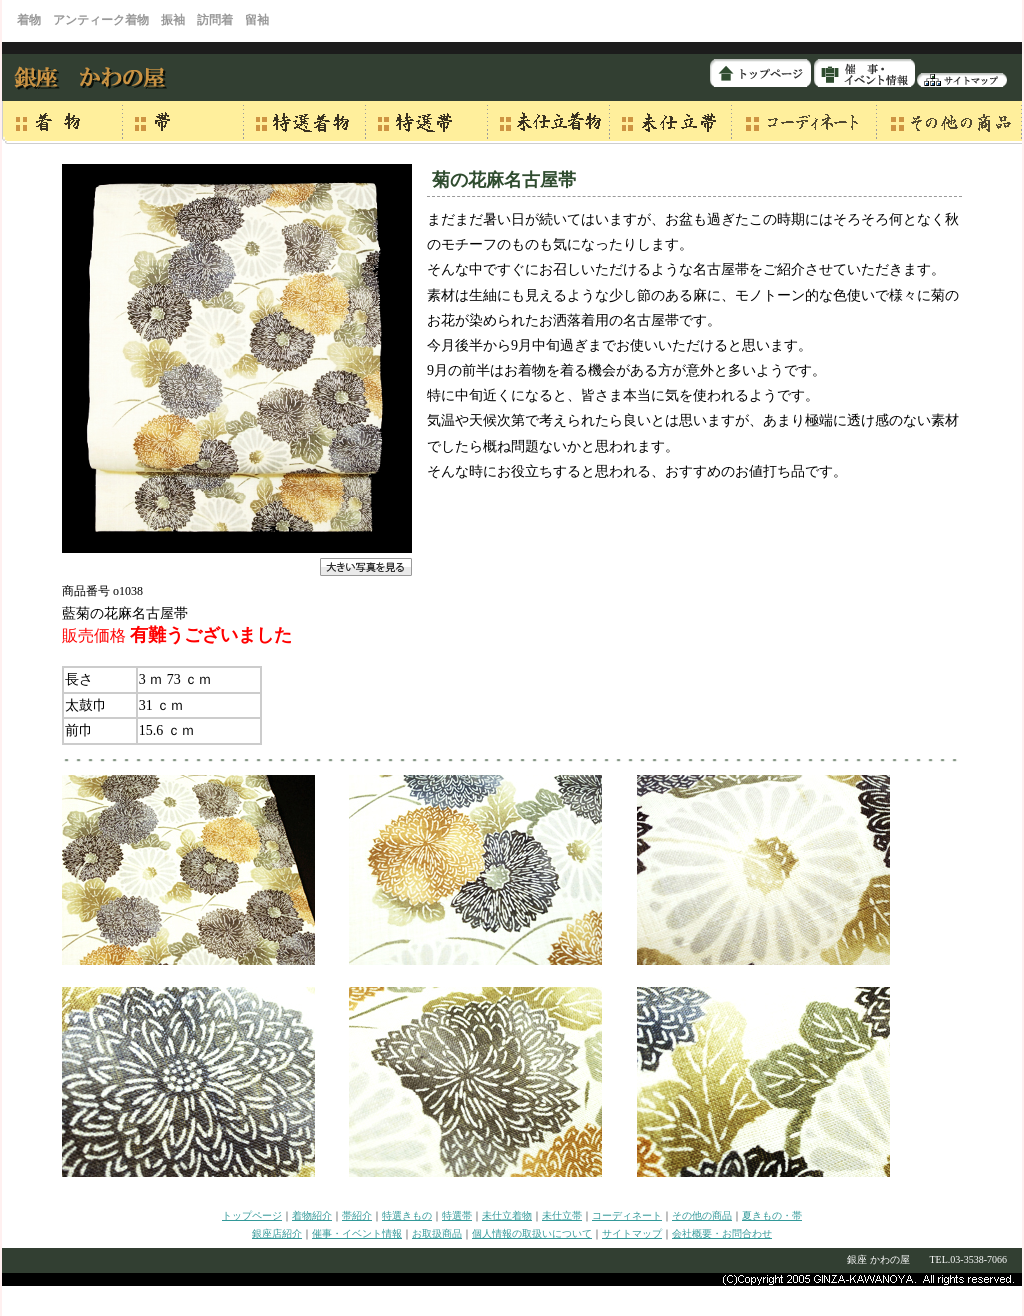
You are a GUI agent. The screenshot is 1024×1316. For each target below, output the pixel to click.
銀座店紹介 (277, 1233)
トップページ (252, 1215)
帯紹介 (357, 1215)
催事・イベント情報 (357, 1233)
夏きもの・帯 (772, 1215)
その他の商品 (702, 1215)
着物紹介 (312, 1215)
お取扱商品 (437, 1233)
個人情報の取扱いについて (532, 1233)
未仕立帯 (562, 1215)
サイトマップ (632, 1233)
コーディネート (627, 1215)
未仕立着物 (507, 1215)
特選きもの (407, 1215)
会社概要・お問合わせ (722, 1233)
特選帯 (457, 1215)
